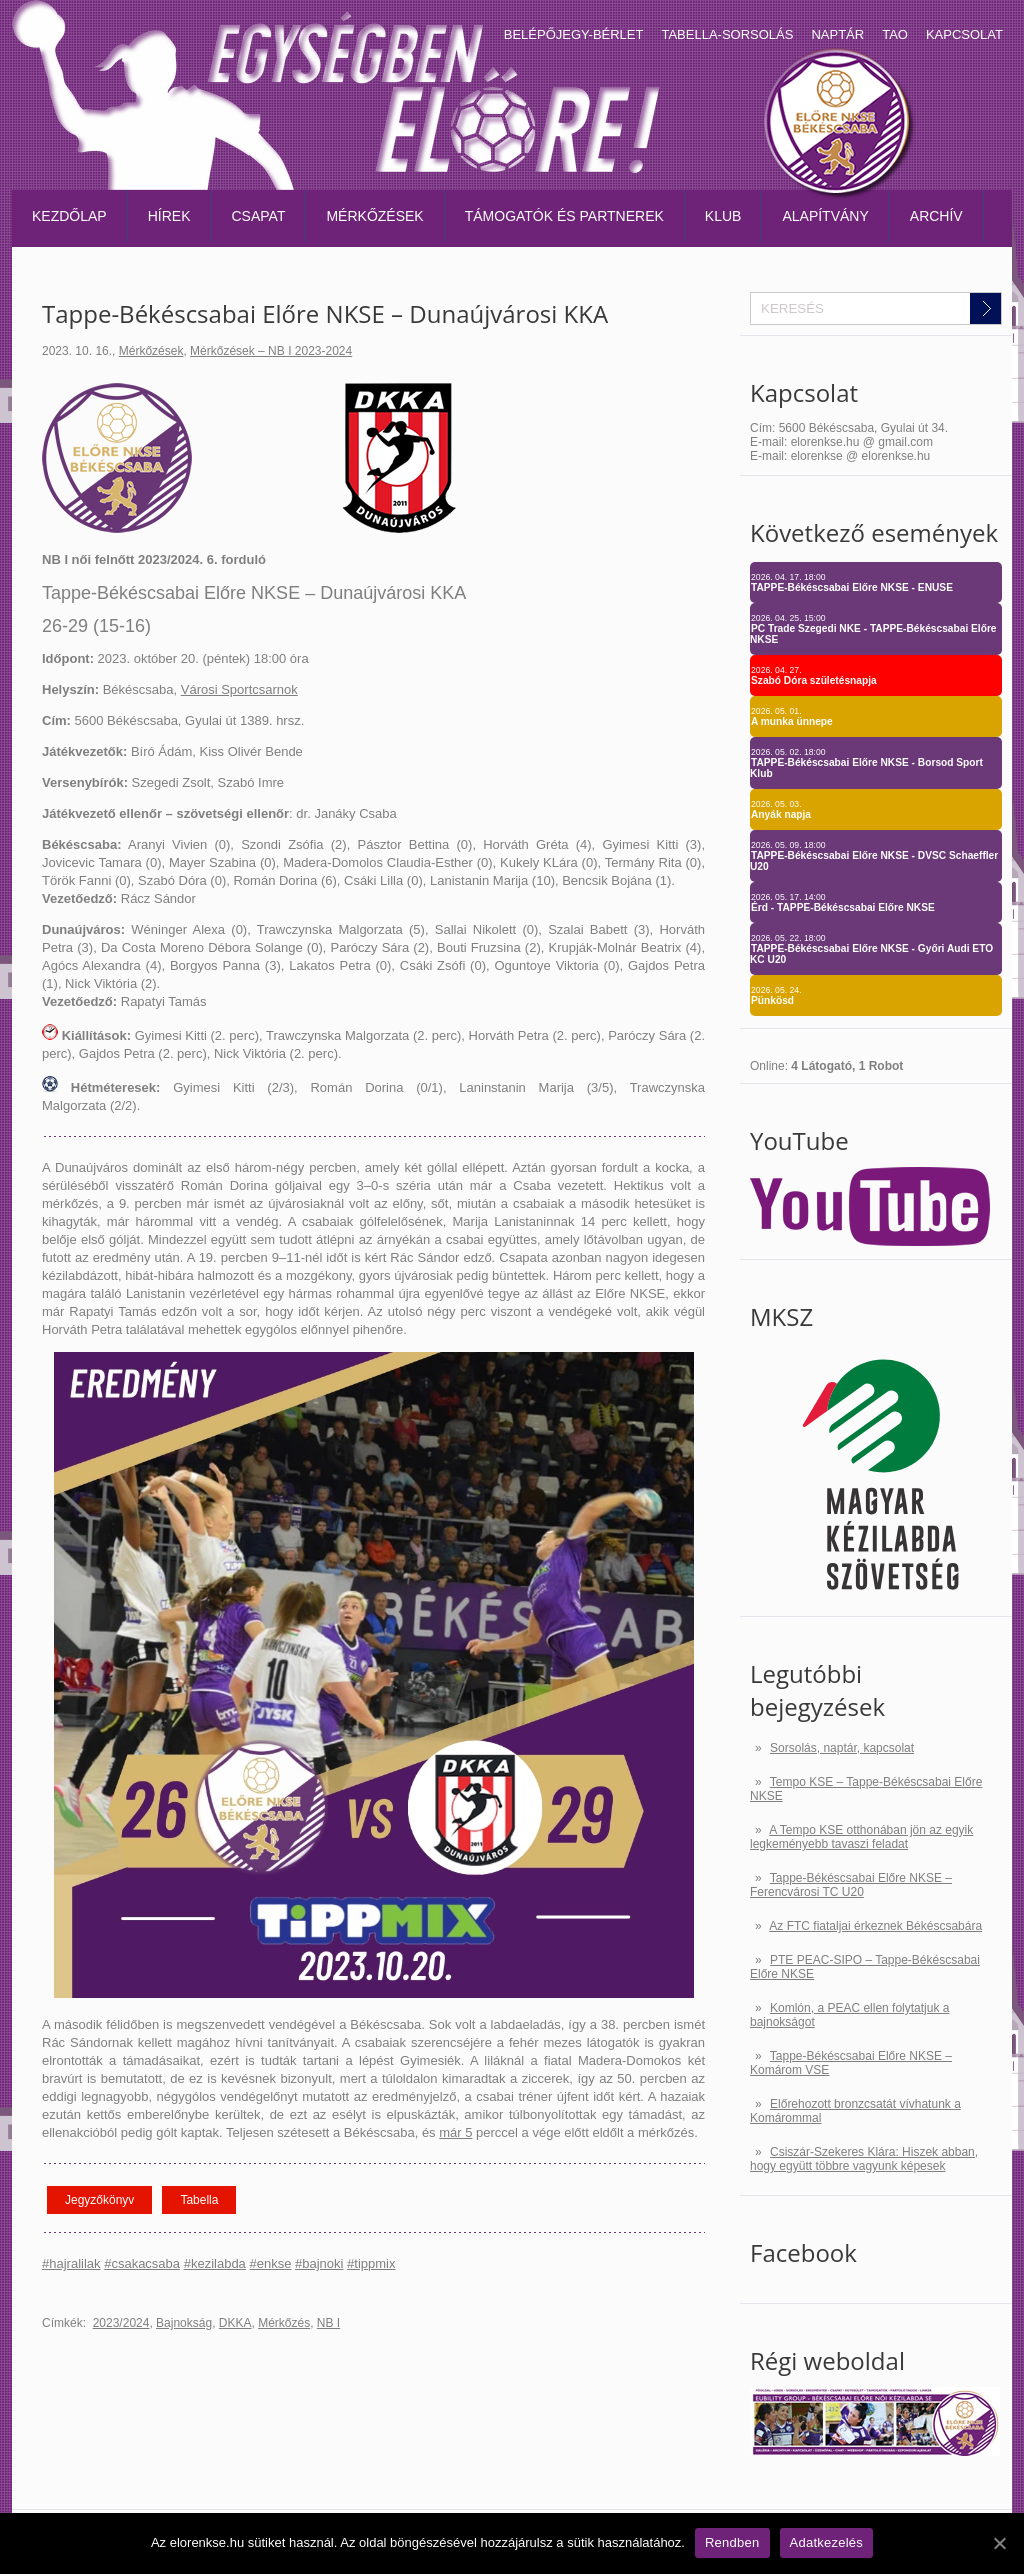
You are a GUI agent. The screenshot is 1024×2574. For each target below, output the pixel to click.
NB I (328, 2323)
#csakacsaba (142, 2263)
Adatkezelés (827, 2542)
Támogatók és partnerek (564, 216)
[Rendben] (999, 2543)
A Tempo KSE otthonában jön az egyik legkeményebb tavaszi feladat (861, 1837)
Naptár (837, 34)
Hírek (169, 216)
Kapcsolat (964, 34)
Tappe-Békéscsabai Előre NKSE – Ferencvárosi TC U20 (851, 1885)
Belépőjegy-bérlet (574, 34)
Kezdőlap (69, 216)
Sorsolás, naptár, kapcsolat (842, 1748)
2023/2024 (121, 2323)
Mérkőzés (284, 2323)
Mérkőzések (374, 216)
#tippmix (371, 2263)
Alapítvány (825, 216)
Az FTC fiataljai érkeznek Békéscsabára (875, 1926)
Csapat (259, 216)
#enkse (270, 2263)
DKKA (235, 2323)
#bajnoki (319, 2263)
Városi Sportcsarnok (239, 689)
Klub (723, 216)
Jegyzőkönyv (99, 2200)
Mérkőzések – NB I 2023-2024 (271, 351)
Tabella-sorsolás (727, 34)
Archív (936, 216)
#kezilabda (215, 2263)
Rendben (732, 2542)
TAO (895, 34)
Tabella (199, 2200)
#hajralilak (71, 2263)
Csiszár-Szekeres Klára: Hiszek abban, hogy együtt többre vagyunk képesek (864, 2159)
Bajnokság (184, 2323)
